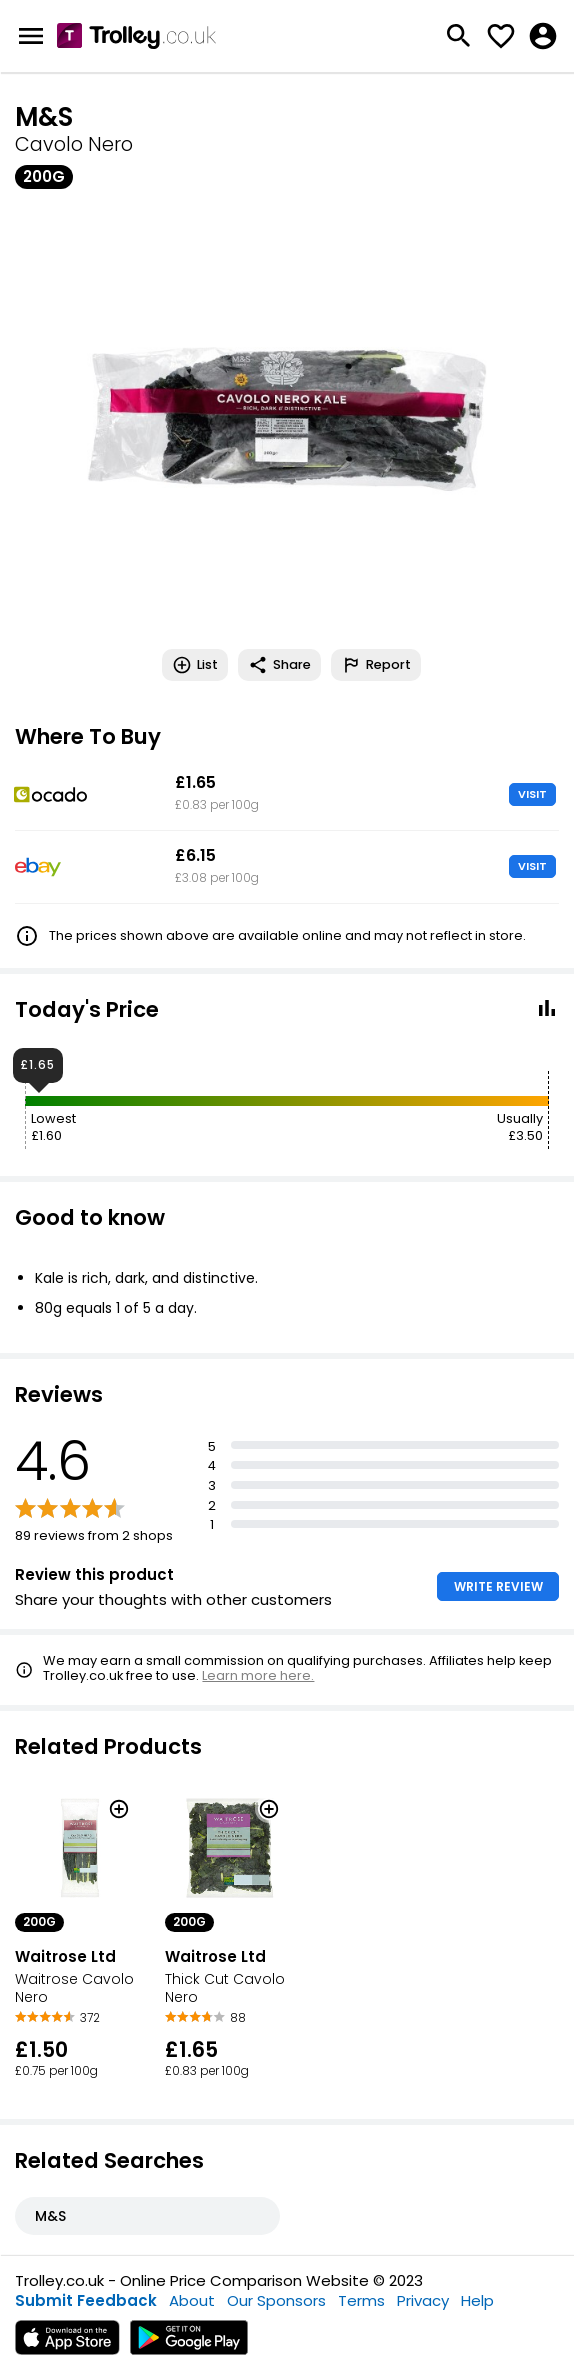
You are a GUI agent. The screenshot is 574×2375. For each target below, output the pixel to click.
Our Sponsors (276, 2300)
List (195, 665)
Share (279, 665)
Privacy (423, 2300)
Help (477, 2300)
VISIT (532, 794)
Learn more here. (258, 1675)
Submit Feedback (86, 2300)
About (192, 2300)
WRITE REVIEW (498, 1586)
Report (376, 665)
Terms (361, 2300)
